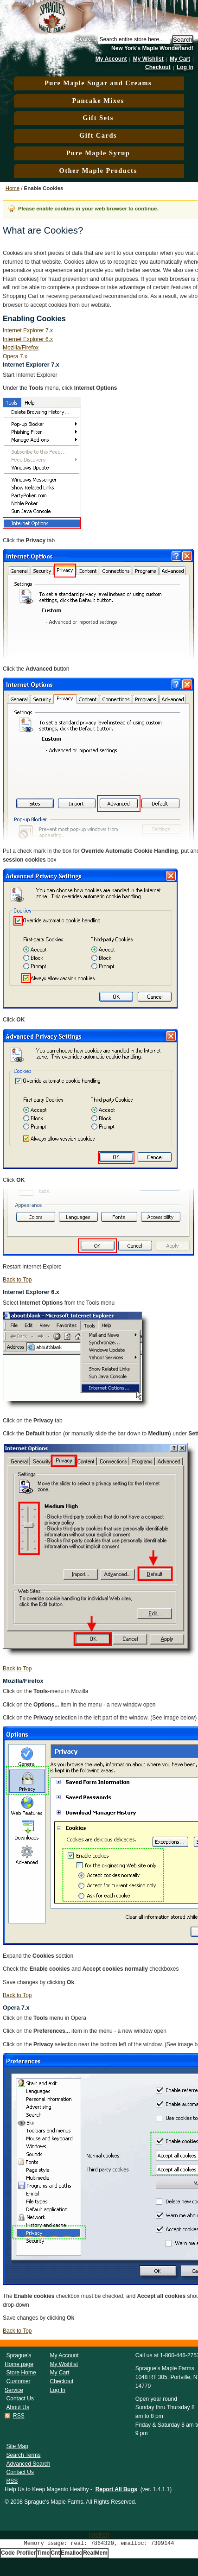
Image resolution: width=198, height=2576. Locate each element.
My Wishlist (148, 59)
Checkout (158, 67)
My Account (111, 59)
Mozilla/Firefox (20, 347)
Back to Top (17, 1279)
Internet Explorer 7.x (28, 330)
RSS (19, 2415)
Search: (86, 39)
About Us (17, 2407)
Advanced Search (28, 2464)
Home (12, 188)
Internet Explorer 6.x (28, 339)
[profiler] (99, 2535)
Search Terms (23, 2455)
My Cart (180, 59)
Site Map (17, 2446)
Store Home (21, 2372)
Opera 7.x (15, 356)
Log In (185, 67)
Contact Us (20, 2398)
